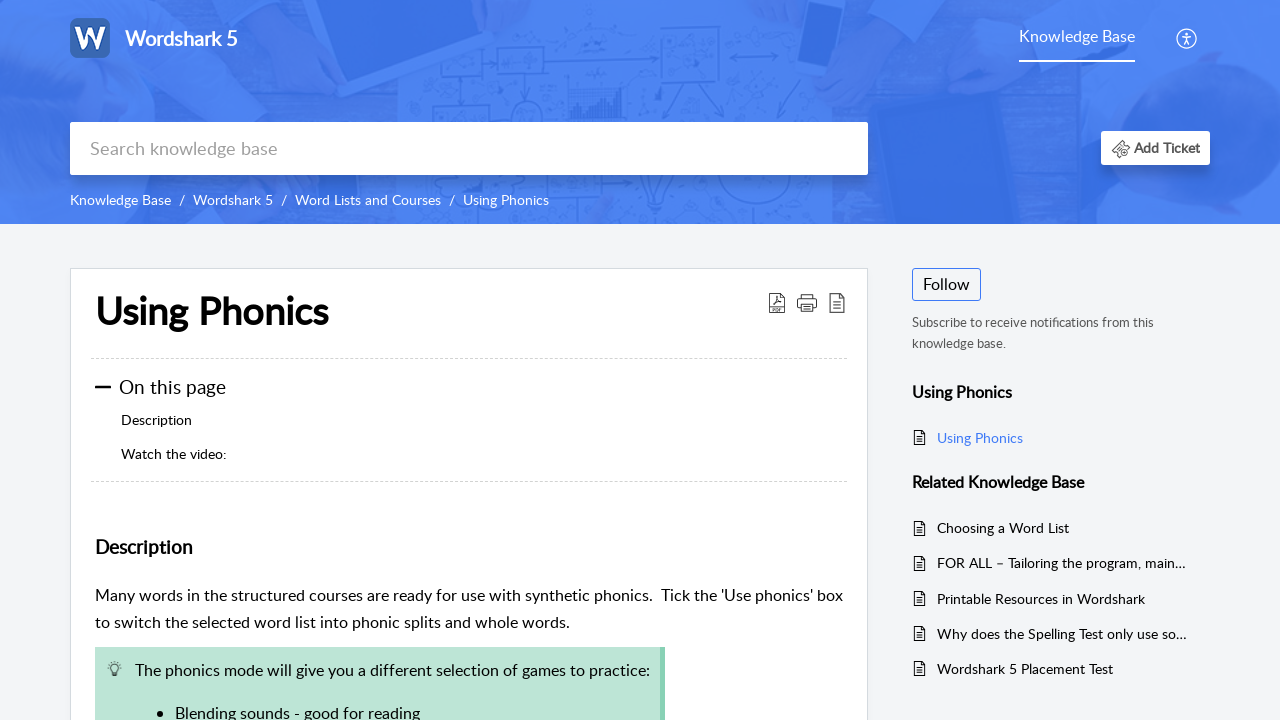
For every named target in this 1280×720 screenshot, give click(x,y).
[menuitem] (1187, 38)
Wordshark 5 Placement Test (1025, 668)
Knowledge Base (1077, 36)
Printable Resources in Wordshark (1041, 598)
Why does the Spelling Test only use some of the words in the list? (1063, 633)
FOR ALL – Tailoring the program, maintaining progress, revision (1063, 562)
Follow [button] (946, 284)
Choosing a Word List (1003, 527)
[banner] (640, 112)
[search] (469, 148)
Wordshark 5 (233, 199)
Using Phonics (506, 199)
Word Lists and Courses (368, 199)
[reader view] (837, 302)
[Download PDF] (777, 302)
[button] (1155, 147)
